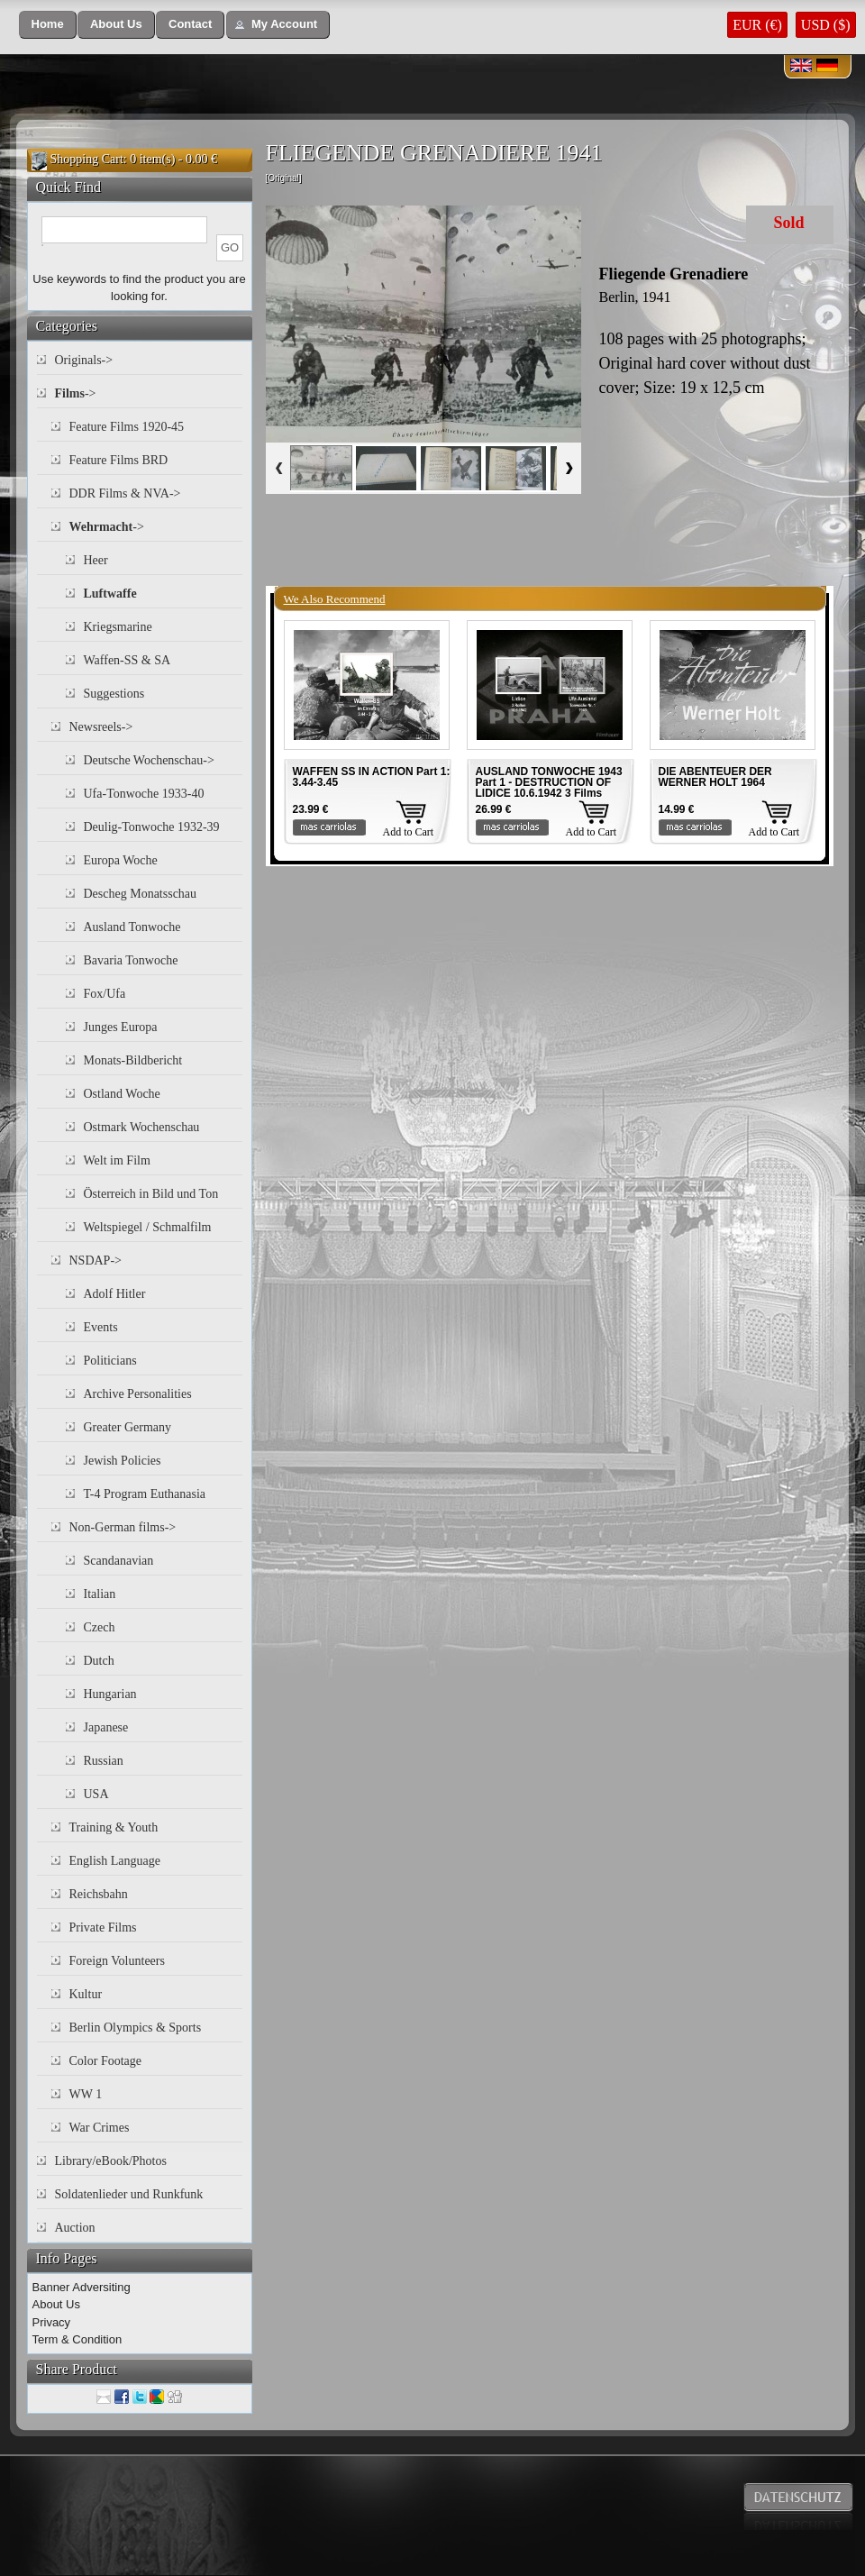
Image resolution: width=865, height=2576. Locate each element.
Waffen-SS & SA (127, 660)
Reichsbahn (98, 1894)
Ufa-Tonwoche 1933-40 (144, 793)
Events (101, 1327)
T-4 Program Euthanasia (145, 1494)
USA (96, 1794)
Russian (103, 1761)
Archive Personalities (138, 1394)
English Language (114, 1861)
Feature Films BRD (118, 460)
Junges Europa (121, 1027)
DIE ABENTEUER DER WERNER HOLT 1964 (715, 777)
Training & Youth (114, 1827)
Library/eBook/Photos (111, 2161)
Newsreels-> (101, 727)
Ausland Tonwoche (132, 927)
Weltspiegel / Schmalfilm (148, 1227)
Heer (96, 560)
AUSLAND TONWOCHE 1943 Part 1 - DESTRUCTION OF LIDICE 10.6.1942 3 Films (549, 782)
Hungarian (110, 1694)
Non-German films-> (123, 1527)
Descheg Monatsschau (140, 893)
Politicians (110, 1360)
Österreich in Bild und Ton (151, 1194)
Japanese (106, 1727)
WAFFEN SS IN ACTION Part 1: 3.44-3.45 (372, 777)
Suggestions (114, 693)
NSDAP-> (95, 1260)
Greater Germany (128, 1427)
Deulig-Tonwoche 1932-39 (152, 827)
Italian (100, 1594)
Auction (75, 2227)
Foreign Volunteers (117, 1961)
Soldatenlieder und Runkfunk (129, 2194)
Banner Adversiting (81, 2287)
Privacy (51, 2322)
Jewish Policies (122, 1460)
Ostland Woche (122, 1094)
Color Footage (105, 2061)
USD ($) (826, 24)
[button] (48, 25)
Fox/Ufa (105, 993)
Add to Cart (408, 832)
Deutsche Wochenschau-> (149, 760)
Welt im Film (117, 1160)
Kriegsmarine (118, 627)
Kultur (86, 1994)
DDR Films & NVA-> (125, 493)
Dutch (99, 1660)
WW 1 (86, 2094)
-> (75, 393)
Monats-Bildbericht (133, 1060)
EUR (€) (757, 24)
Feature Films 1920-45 (127, 427)
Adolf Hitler (115, 1294)
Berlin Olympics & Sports (135, 2027)
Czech (99, 1627)
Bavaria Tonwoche (131, 960)
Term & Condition (77, 2339)
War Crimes (99, 2127)
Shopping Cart (86, 159)
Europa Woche (121, 860)
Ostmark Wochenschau (142, 1127)
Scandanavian (119, 1560)
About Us (56, 2304)
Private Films (103, 1927)
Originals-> (84, 360)
